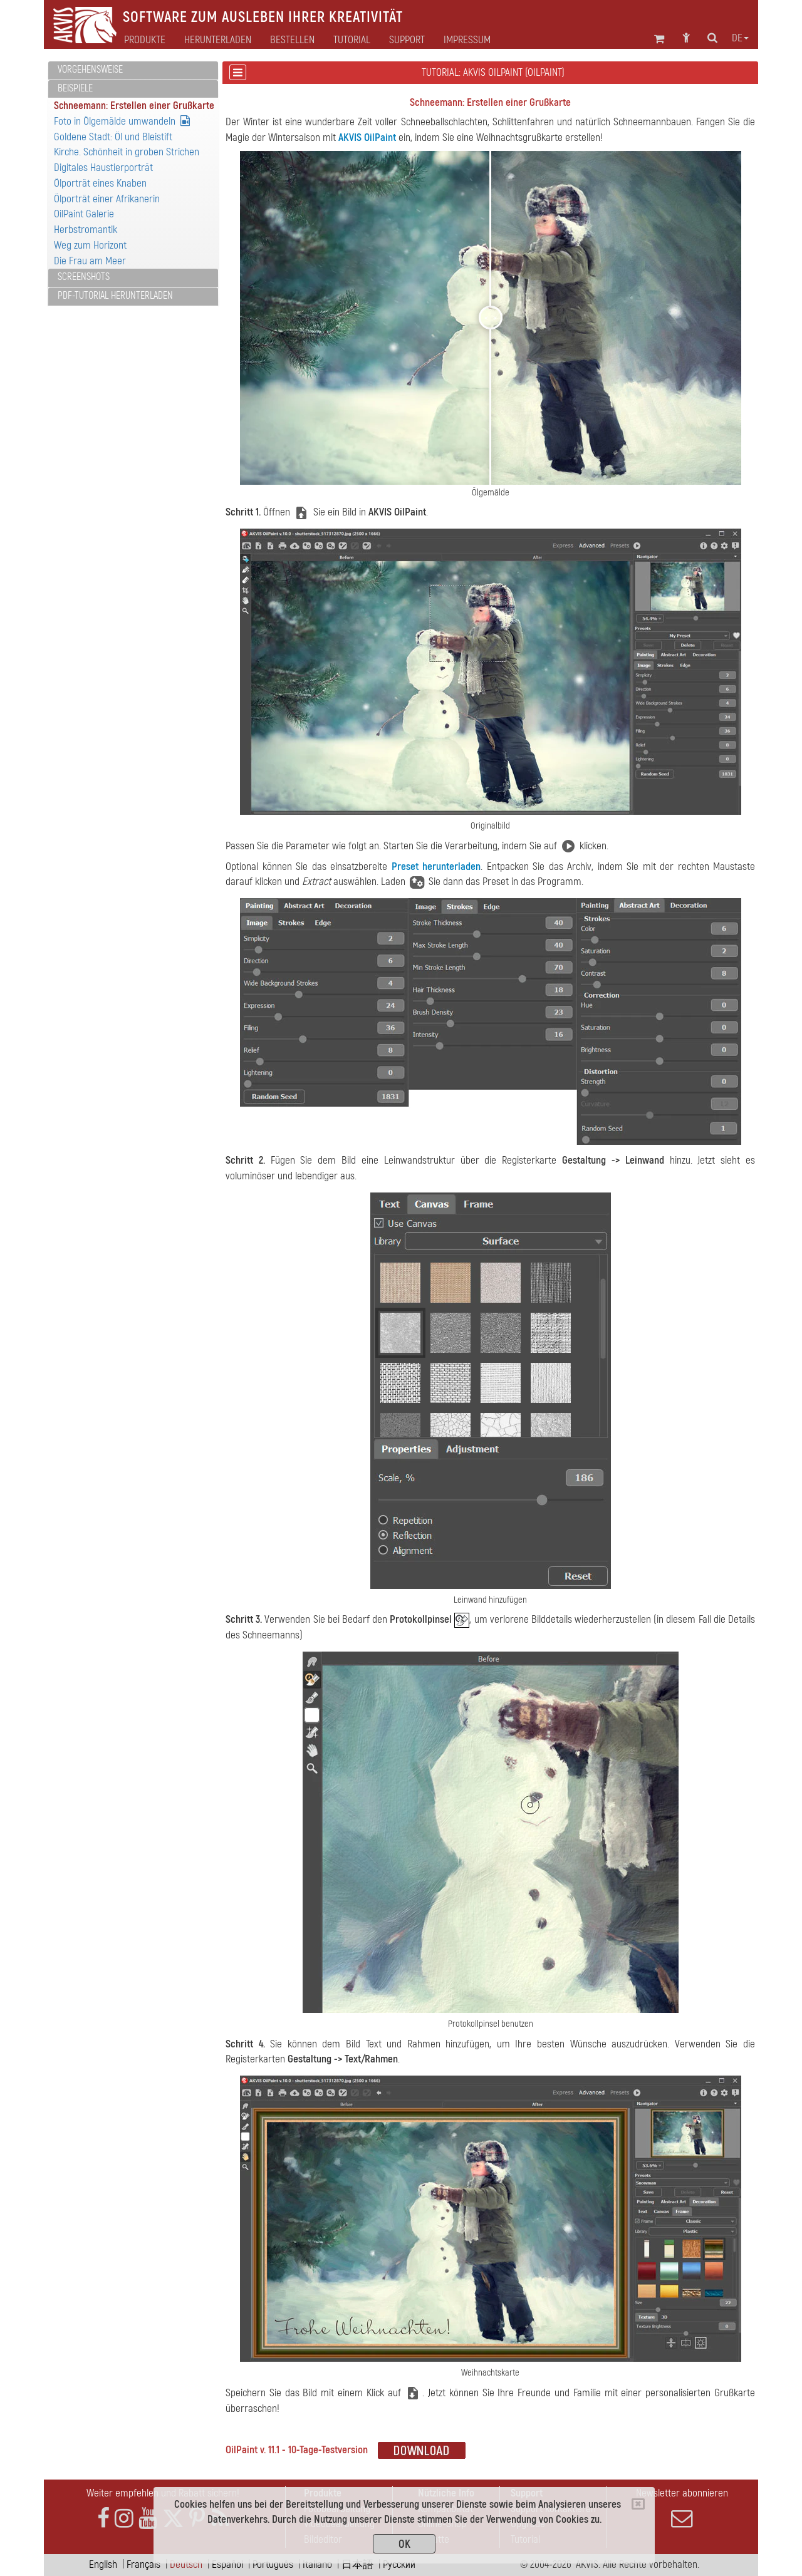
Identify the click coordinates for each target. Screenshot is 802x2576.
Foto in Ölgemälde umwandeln (122, 121)
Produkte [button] (144, 40)
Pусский (399, 2564)
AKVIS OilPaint (367, 137)
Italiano (317, 2564)
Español (227, 2564)
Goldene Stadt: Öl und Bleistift (113, 136)
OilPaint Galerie (84, 213)
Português (273, 2564)
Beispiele (75, 88)
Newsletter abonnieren (681, 2507)
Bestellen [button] (292, 40)
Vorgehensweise (90, 69)
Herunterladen (217, 40)
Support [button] (407, 40)
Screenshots (84, 277)
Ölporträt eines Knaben (100, 183)
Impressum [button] (467, 40)
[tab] (133, 70)
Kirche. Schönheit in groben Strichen (126, 151)
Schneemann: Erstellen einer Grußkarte (134, 105)
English (103, 2564)
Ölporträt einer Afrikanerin (107, 198)
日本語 (357, 2564)
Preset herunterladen (436, 866)
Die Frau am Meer (90, 260)
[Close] (638, 2504)
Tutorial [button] (351, 40)
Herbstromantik (85, 229)
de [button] (740, 38)
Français (143, 2564)
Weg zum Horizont (90, 245)
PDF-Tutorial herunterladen (115, 295)
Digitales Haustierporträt (103, 167)
